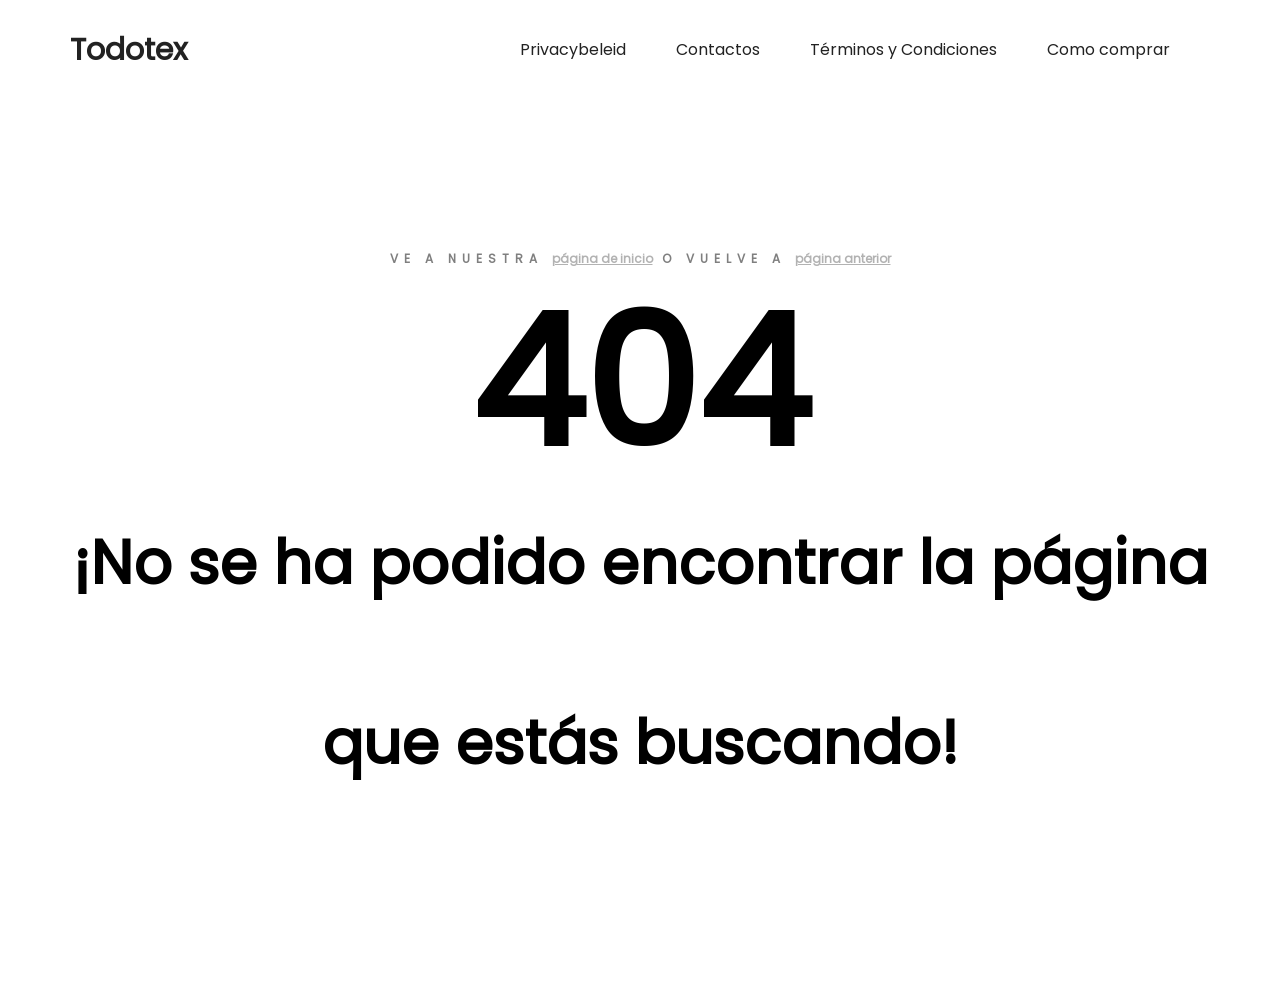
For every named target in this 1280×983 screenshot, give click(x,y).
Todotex (128, 50)
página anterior (843, 258)
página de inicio (602, 258)
